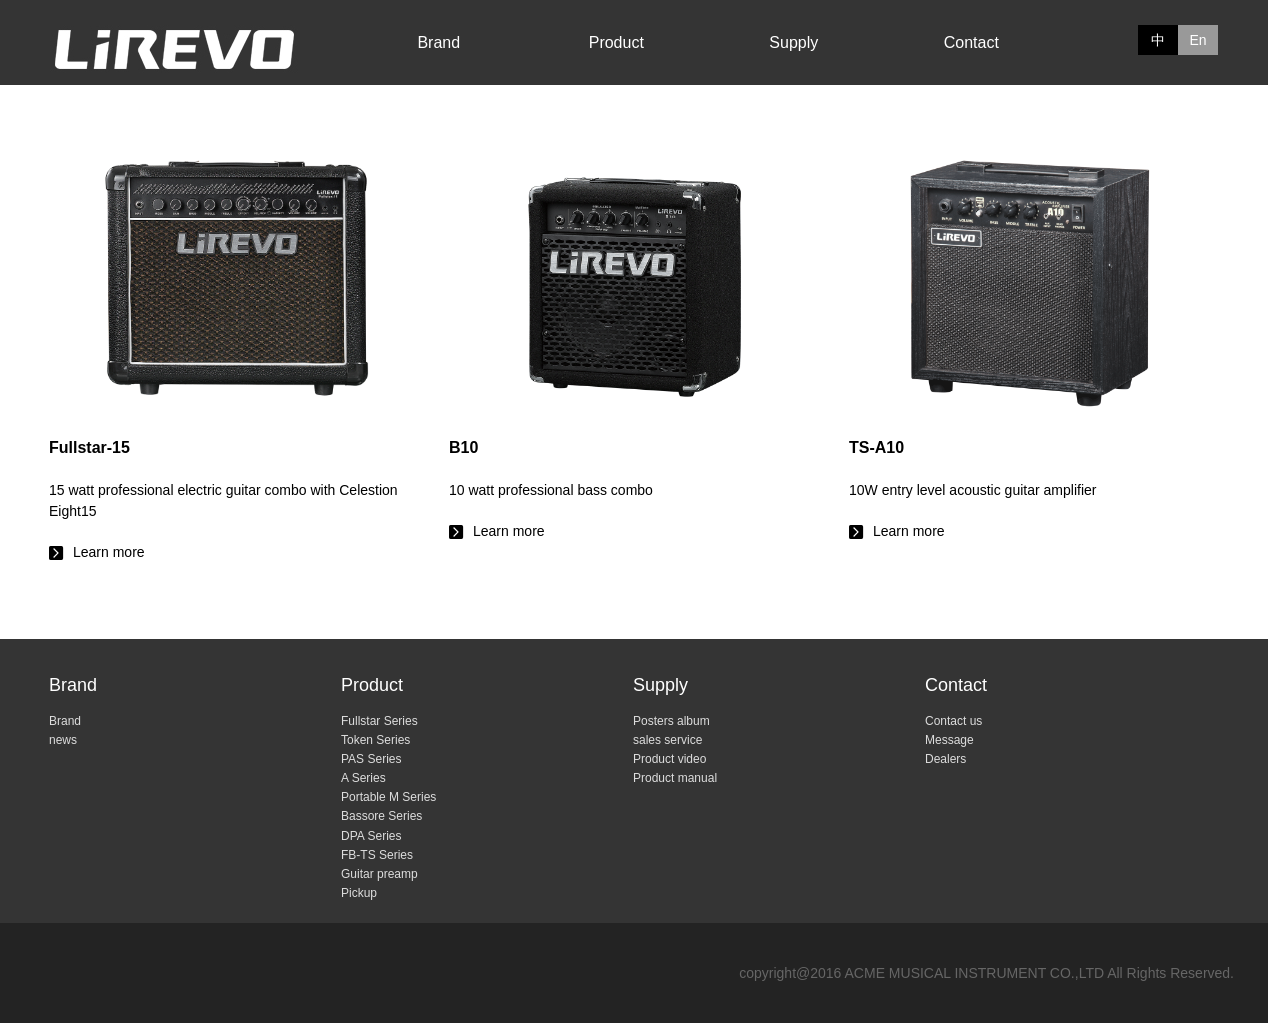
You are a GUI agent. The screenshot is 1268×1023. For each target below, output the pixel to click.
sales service (667, 740)
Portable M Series (388, 797)
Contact (971, 42)
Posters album (671, 721)
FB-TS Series (377, 855)
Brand (438, 42)
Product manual (675, 778)
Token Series (375, 740)
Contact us (953, 721)
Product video (669, 759)
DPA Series (371, 836)
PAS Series (371, 759)
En (1197, 40)
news (63, 740)
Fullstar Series (379, 721)
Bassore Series (381, 816)
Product (616, 42)
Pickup (359, 893)
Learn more (234, 488)
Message (949, 740)
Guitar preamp (379, 874)
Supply (793, 42)
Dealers (945, 759)
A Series (363, 778)
